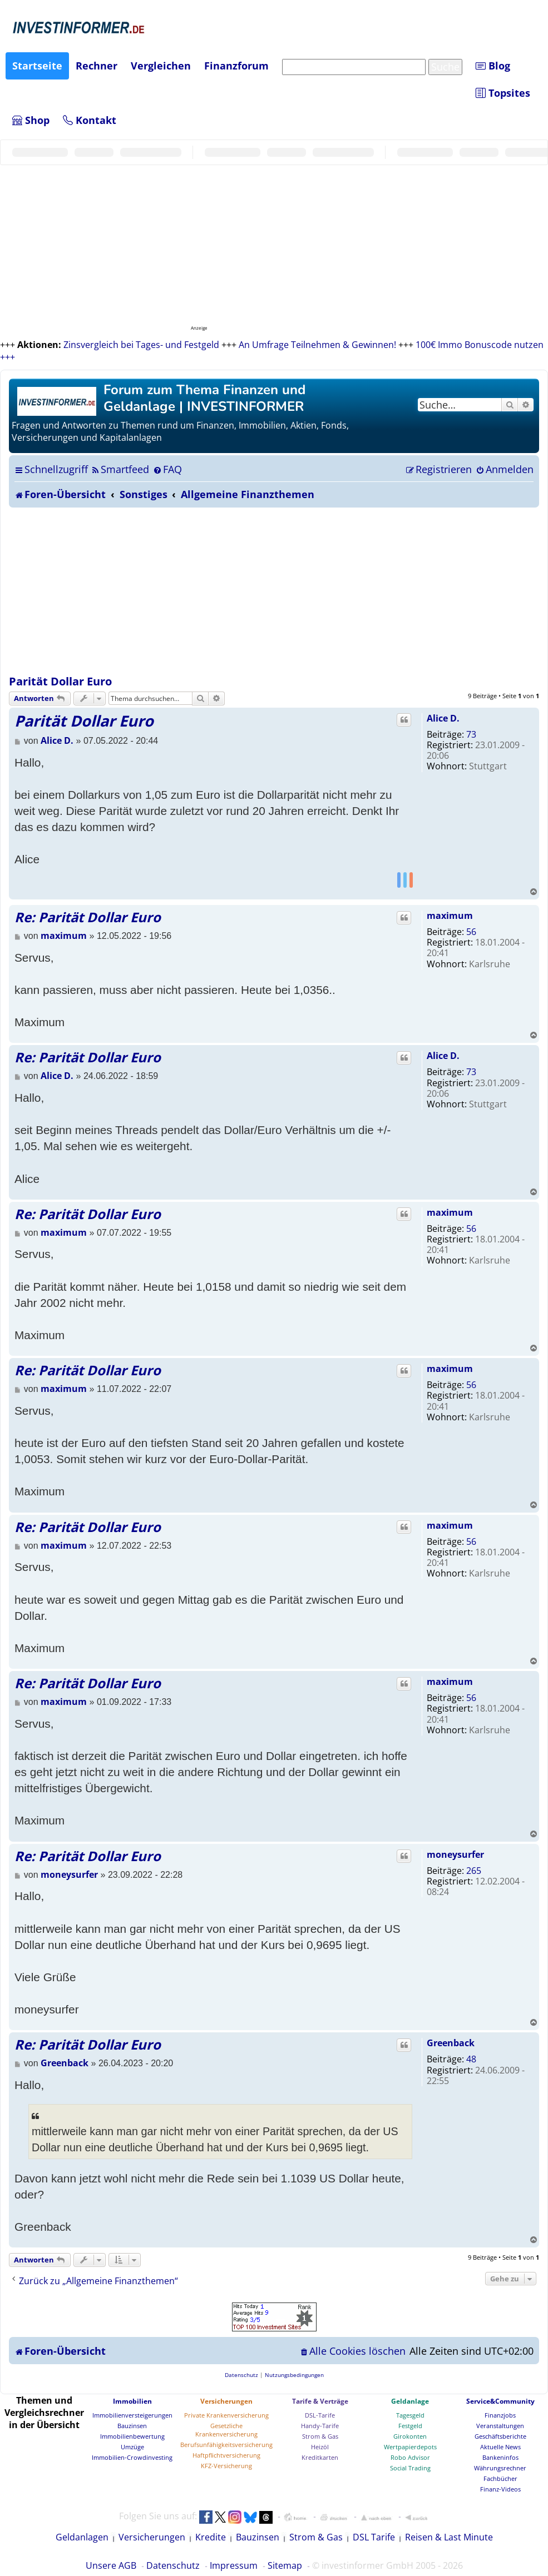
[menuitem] (120, 469)
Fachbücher (500, 2478)
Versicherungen (226, 2401)
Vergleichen (161, 65)
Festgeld (410, 2425)
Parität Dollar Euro (60, 681)
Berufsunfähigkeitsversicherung (226, 2444)
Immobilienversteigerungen (132, 2415)
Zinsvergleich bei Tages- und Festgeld (141, 345)
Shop (31, 120)
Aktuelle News (500, 2447)
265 (473, 1870)
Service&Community (500, 2401)
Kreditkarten (320, 2457)
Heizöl (320, 2447)
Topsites (503, 93)
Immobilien (132, 2401)
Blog (493, 65)
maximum (450, 915)
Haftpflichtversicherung (226, 2455)
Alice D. (443, 718)
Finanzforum (236, 65)
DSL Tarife (374, 2537)
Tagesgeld (410, 2415)
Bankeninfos (500, 2457)
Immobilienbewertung (132, 2436)
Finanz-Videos (500, 2489)
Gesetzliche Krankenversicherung (226, 2429)
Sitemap (285, 2565)
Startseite (37, 65)
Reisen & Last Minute (449, 2537)
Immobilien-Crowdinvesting (132, 2457)
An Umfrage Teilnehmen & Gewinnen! (317, 345)
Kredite (210, 2537)
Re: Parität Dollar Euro (87, 917)
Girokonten (410, 2436)
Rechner (96, 65)
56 (471, 932)
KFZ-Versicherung (226, 2465)
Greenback (451, 2043)
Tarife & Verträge (320, 2401)
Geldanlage (410, 2401)
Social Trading (410, 2468)
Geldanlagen (82, 2537)
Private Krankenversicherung (226, 2415)
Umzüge (132, 2447)
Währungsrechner (500, 2468)
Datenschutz (173, 2565)
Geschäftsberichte (500, 2436)
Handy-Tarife (320, 2425)
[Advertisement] (274, 591)
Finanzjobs (500, 2415)
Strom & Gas (320, 2436)
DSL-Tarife (320, 2415)
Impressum (234, 2565)
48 (471, 2059)
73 (471, 734)
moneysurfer (455, 1854)
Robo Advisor (410, 2457)
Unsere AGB (111, 2565)
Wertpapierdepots (410, 2447)
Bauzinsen (132, 2425)
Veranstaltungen (500, 2425)
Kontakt (89, 120)
